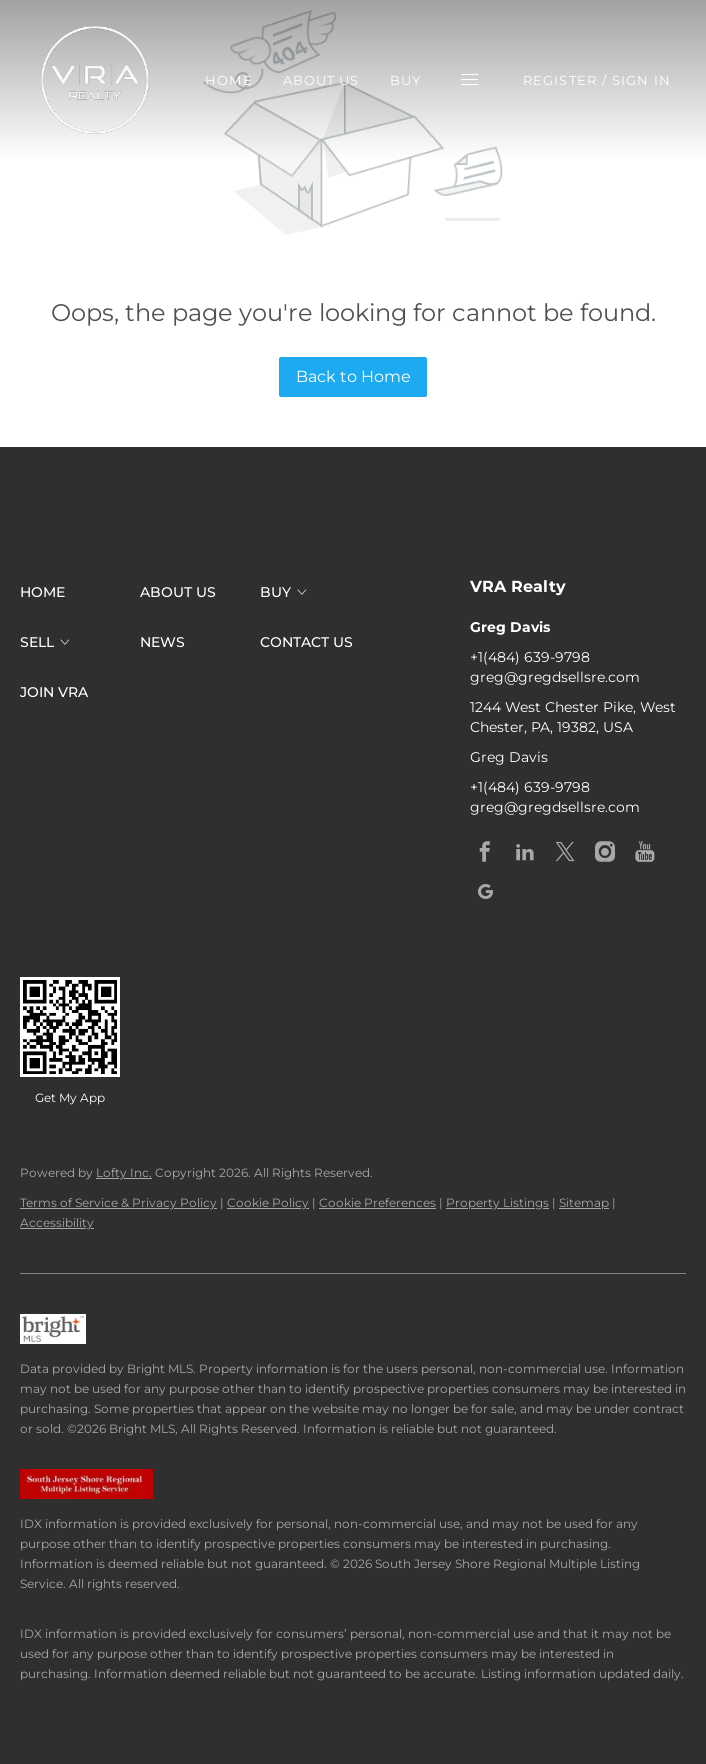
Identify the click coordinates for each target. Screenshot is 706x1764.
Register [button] (560, 80)
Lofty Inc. (124, 1172)
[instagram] (605, 852)
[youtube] (645, 852)
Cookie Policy (268, 1202)
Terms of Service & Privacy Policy (118, 1202)
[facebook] (485, 852)
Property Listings (497, 1202)
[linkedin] (525, 852)
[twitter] (565, 852)
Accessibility (57, 1222)
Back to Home (353, 376)
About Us (321, 80)
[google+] (485, 892)
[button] (95, 80)
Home (228, 80)
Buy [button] (405, 80)
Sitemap (584, 1202)
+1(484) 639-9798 (530, 657)
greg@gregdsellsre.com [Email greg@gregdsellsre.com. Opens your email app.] (555, 677)
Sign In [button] (641, 80)
